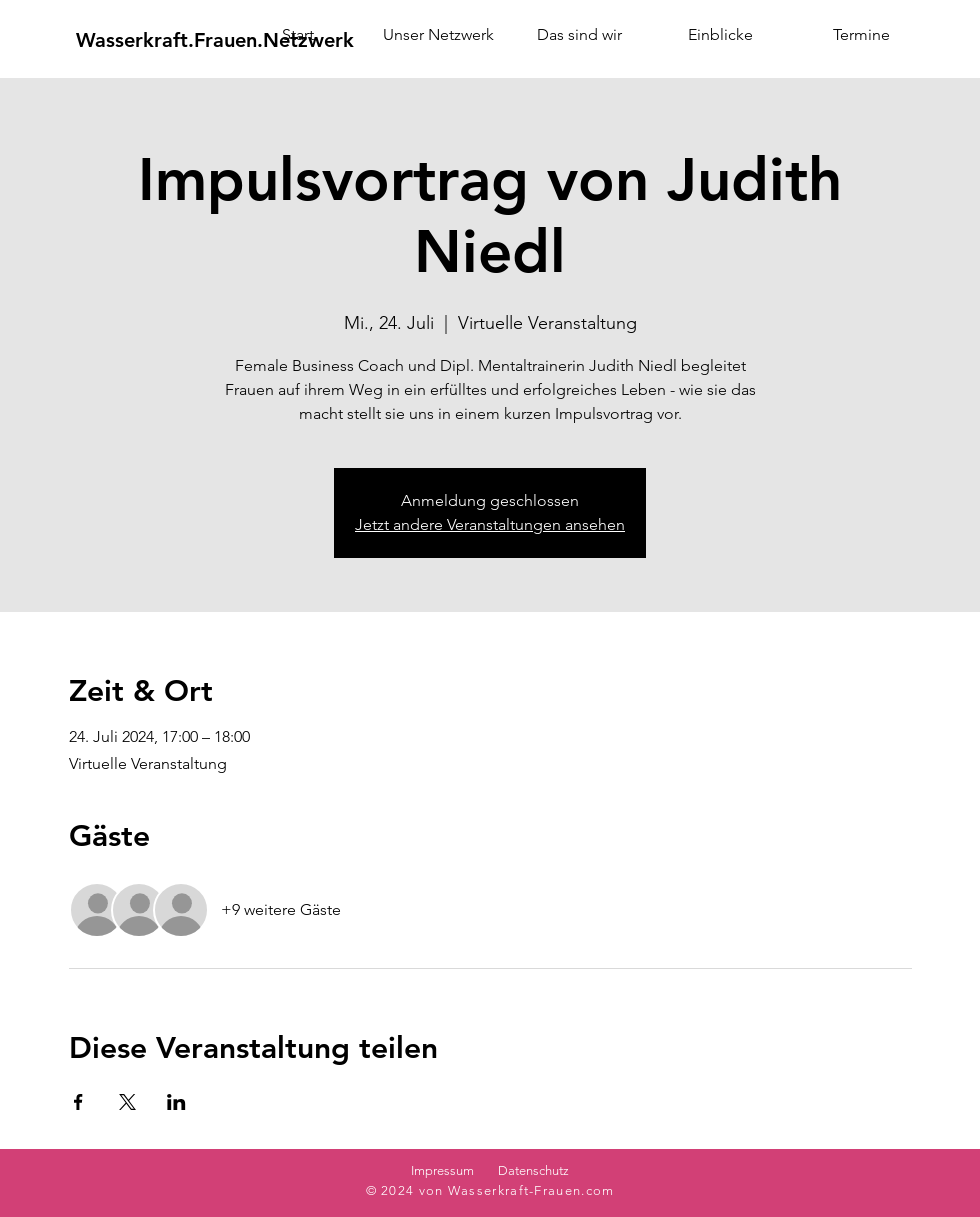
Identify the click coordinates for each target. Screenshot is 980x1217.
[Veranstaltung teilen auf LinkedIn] (176, 1102)
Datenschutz (533, 1170)
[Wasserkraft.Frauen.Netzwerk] (215, 40)
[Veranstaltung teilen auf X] (127, 1102)
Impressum (442, 1170)
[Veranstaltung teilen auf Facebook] (78, 1102)
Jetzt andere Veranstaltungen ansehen (490, 524)
